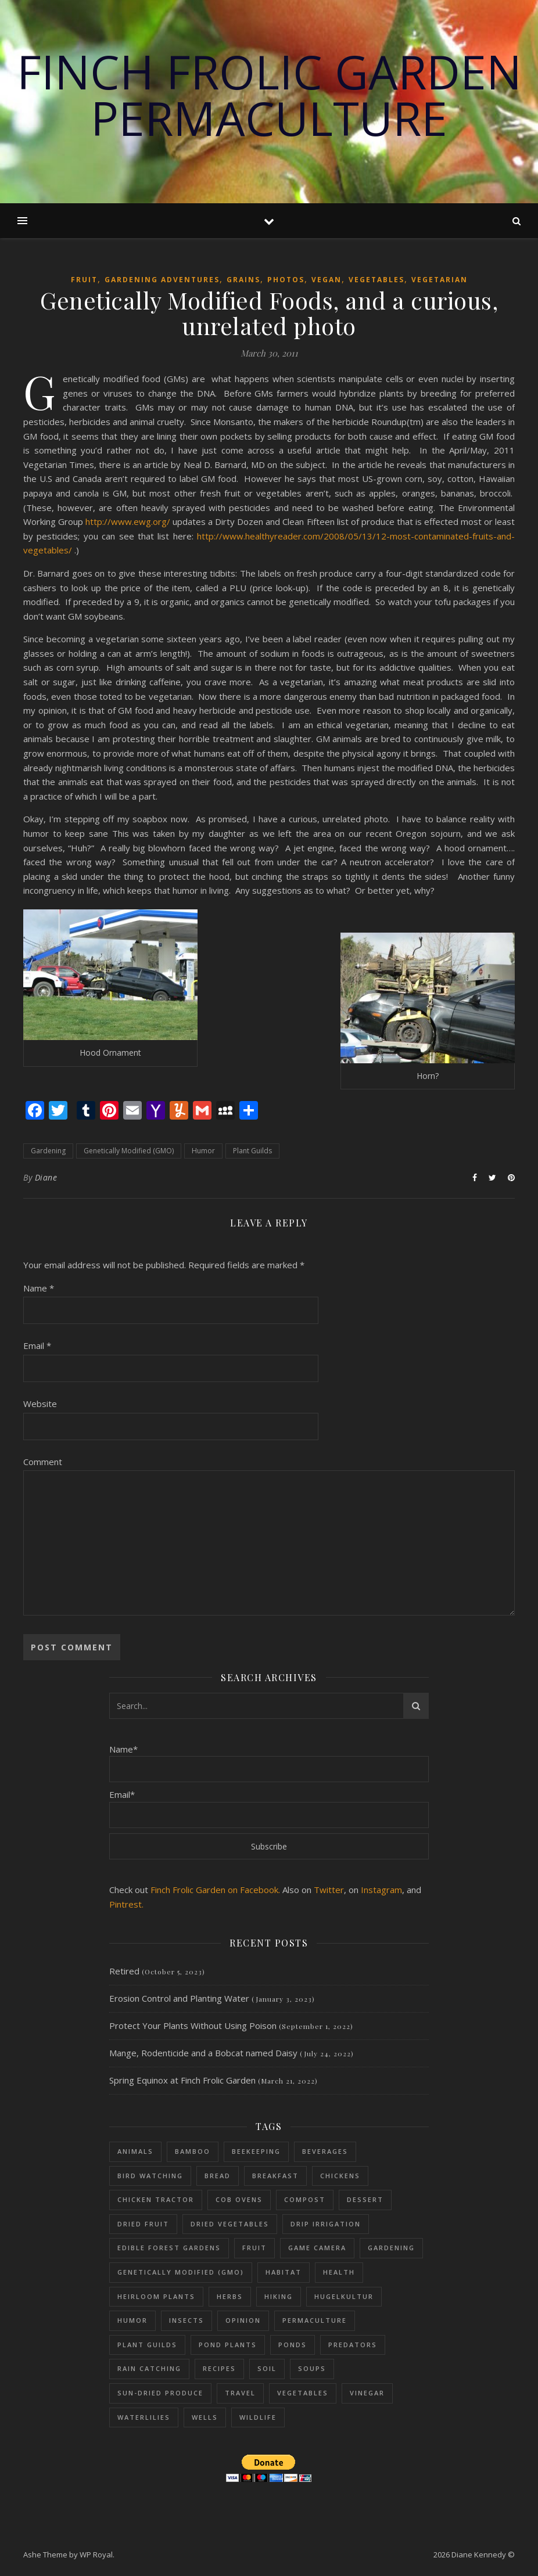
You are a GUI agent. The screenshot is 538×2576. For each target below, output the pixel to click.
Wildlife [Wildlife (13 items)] (258, 2417)
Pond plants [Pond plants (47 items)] (228, 2344)
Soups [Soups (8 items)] (312, 2368)
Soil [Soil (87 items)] (267, 2368)
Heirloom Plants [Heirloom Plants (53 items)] (156, 2296)
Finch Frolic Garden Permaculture (269, 94)
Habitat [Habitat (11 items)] (284, 2272)
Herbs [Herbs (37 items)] (230, 2296)
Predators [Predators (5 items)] (352, 2344)
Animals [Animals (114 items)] (135, 2151)
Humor (203, 1151)
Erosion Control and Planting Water (179, 1998)
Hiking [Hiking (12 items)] (278, 2296)
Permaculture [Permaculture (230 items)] (314, 2320)
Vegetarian (439, 280)
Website (40, 1403)
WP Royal (96, 2554)
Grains (243, 280)
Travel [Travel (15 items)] (240, 2392)
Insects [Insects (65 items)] (186, 2320)
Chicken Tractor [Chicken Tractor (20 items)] (155, 2199)
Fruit (84, 280)
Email (37, 1345)
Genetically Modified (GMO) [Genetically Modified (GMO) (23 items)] (180, 2272)
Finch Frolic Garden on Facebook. (215, 1889)
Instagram (381, 1889)
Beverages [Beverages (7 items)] (325, 2151)
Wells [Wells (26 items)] (205, 2417)
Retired (124, 1971)
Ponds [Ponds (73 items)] (292, 2344)
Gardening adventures (162, 280)
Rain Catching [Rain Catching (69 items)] (149, 2368)
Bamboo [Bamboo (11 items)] (192, 2151)
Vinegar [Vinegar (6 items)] (367, 2392)
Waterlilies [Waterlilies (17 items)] (143, 2417)
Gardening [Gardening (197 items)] (391, 2247)
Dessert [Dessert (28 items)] (365, 2199)
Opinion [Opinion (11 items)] (243, 2320)
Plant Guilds (252, 1151)
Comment (42, 1461)
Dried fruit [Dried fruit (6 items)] (143, 2223)
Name (38, 1288)
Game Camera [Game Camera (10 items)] (317, 2247)
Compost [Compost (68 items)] (304, 2199)
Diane (46, 1177)
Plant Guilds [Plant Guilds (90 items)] (147, 2344)
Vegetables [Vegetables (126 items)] (302, 2392)
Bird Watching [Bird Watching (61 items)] (150, 2175)
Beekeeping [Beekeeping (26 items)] (256, 2151)
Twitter (329, 1889)
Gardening (48, 1151)
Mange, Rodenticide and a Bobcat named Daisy (203, 2053)
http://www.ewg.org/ (127, 521)
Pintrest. (126, 1904)
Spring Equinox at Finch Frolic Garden (182, 2080)
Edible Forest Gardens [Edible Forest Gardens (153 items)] (169, 2247)
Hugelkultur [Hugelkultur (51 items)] (344, 2296)
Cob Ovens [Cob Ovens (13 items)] (239, 2199)
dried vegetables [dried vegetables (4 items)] (230, 2223)
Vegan (326, 280)
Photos (285, 280)
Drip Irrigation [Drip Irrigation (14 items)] (325, 2223)
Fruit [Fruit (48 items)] (254, 2247)
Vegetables (376, 280)
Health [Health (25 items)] (339, 2272)
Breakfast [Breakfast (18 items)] (275, 2175)
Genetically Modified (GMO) (129, 1151)
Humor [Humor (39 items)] (132, 2320)
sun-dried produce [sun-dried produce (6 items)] (160, 2392)
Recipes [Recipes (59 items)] (219, 2368)
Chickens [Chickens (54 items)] (340, 2175)
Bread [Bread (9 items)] (218, 2175)
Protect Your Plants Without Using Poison (193, 2025)
